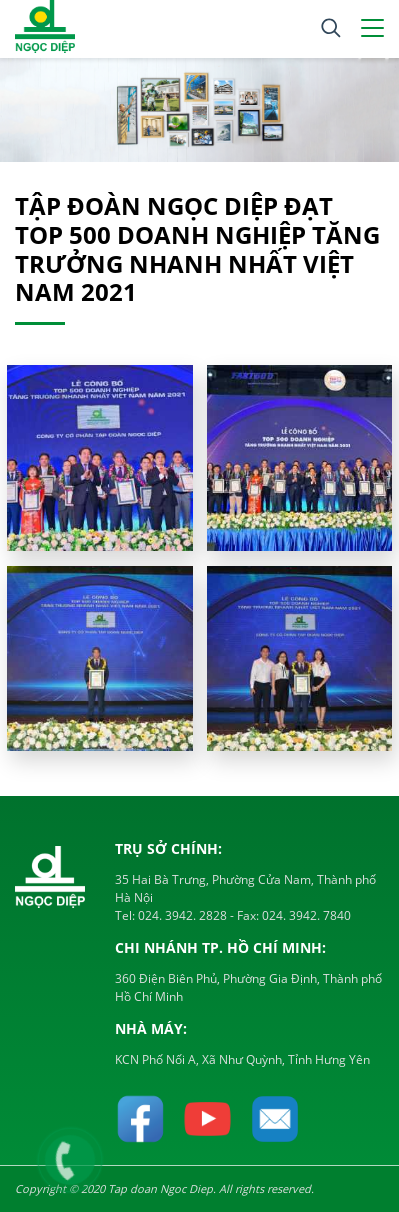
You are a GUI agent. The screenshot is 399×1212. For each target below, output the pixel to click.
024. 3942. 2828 (181, 915)
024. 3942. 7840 (305, 915)
